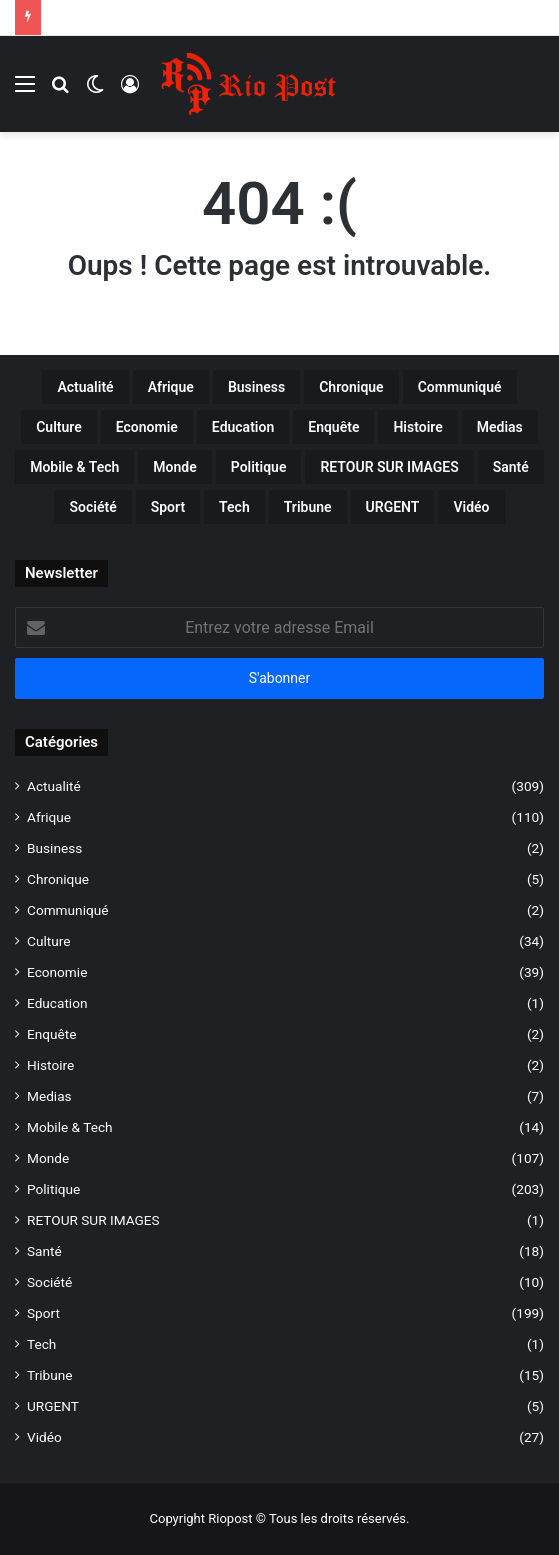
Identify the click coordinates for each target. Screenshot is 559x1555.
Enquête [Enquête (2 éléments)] (333, 427)
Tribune (50, 1375)
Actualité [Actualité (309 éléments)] (85, 387)
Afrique (49, 817)
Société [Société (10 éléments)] (92, 507)
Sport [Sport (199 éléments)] (168, 507)
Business (54, 848)
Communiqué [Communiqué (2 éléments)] (460, 387)
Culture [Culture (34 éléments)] (59, 427)
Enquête (52, 1034)
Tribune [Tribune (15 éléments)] (308, 507)
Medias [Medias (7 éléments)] (500, 427)
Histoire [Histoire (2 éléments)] (417, 427)
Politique (53, 1189)
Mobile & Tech (70, 1127)
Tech (41, 1344)
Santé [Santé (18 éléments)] (511, 467)
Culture (48, 941)
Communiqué (67, 910)
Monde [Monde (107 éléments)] (174, 467)
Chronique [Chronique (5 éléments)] (351, 387)
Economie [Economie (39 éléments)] (147, 427)
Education (57, 1003)
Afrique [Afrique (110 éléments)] (171, 387)
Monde (48, 1158)
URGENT (53, 1406)
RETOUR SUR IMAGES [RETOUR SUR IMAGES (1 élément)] (389, 467)
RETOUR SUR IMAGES (93, 1220)
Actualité (54, 786)
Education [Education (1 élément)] (243, 427)
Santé (44, 1251)
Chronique (58, 879)
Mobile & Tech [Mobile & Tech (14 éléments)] (74, 467)
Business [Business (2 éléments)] (256, 387)
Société (49, 1282)
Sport (43, 1313)
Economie (57, 972)
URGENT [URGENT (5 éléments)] (393, 507)
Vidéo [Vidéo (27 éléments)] (471, 507)
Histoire (50, 1065)
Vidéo (44, 1437)
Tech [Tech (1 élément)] (234, 507)
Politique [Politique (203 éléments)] (259, 467)
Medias (49, 1096)
